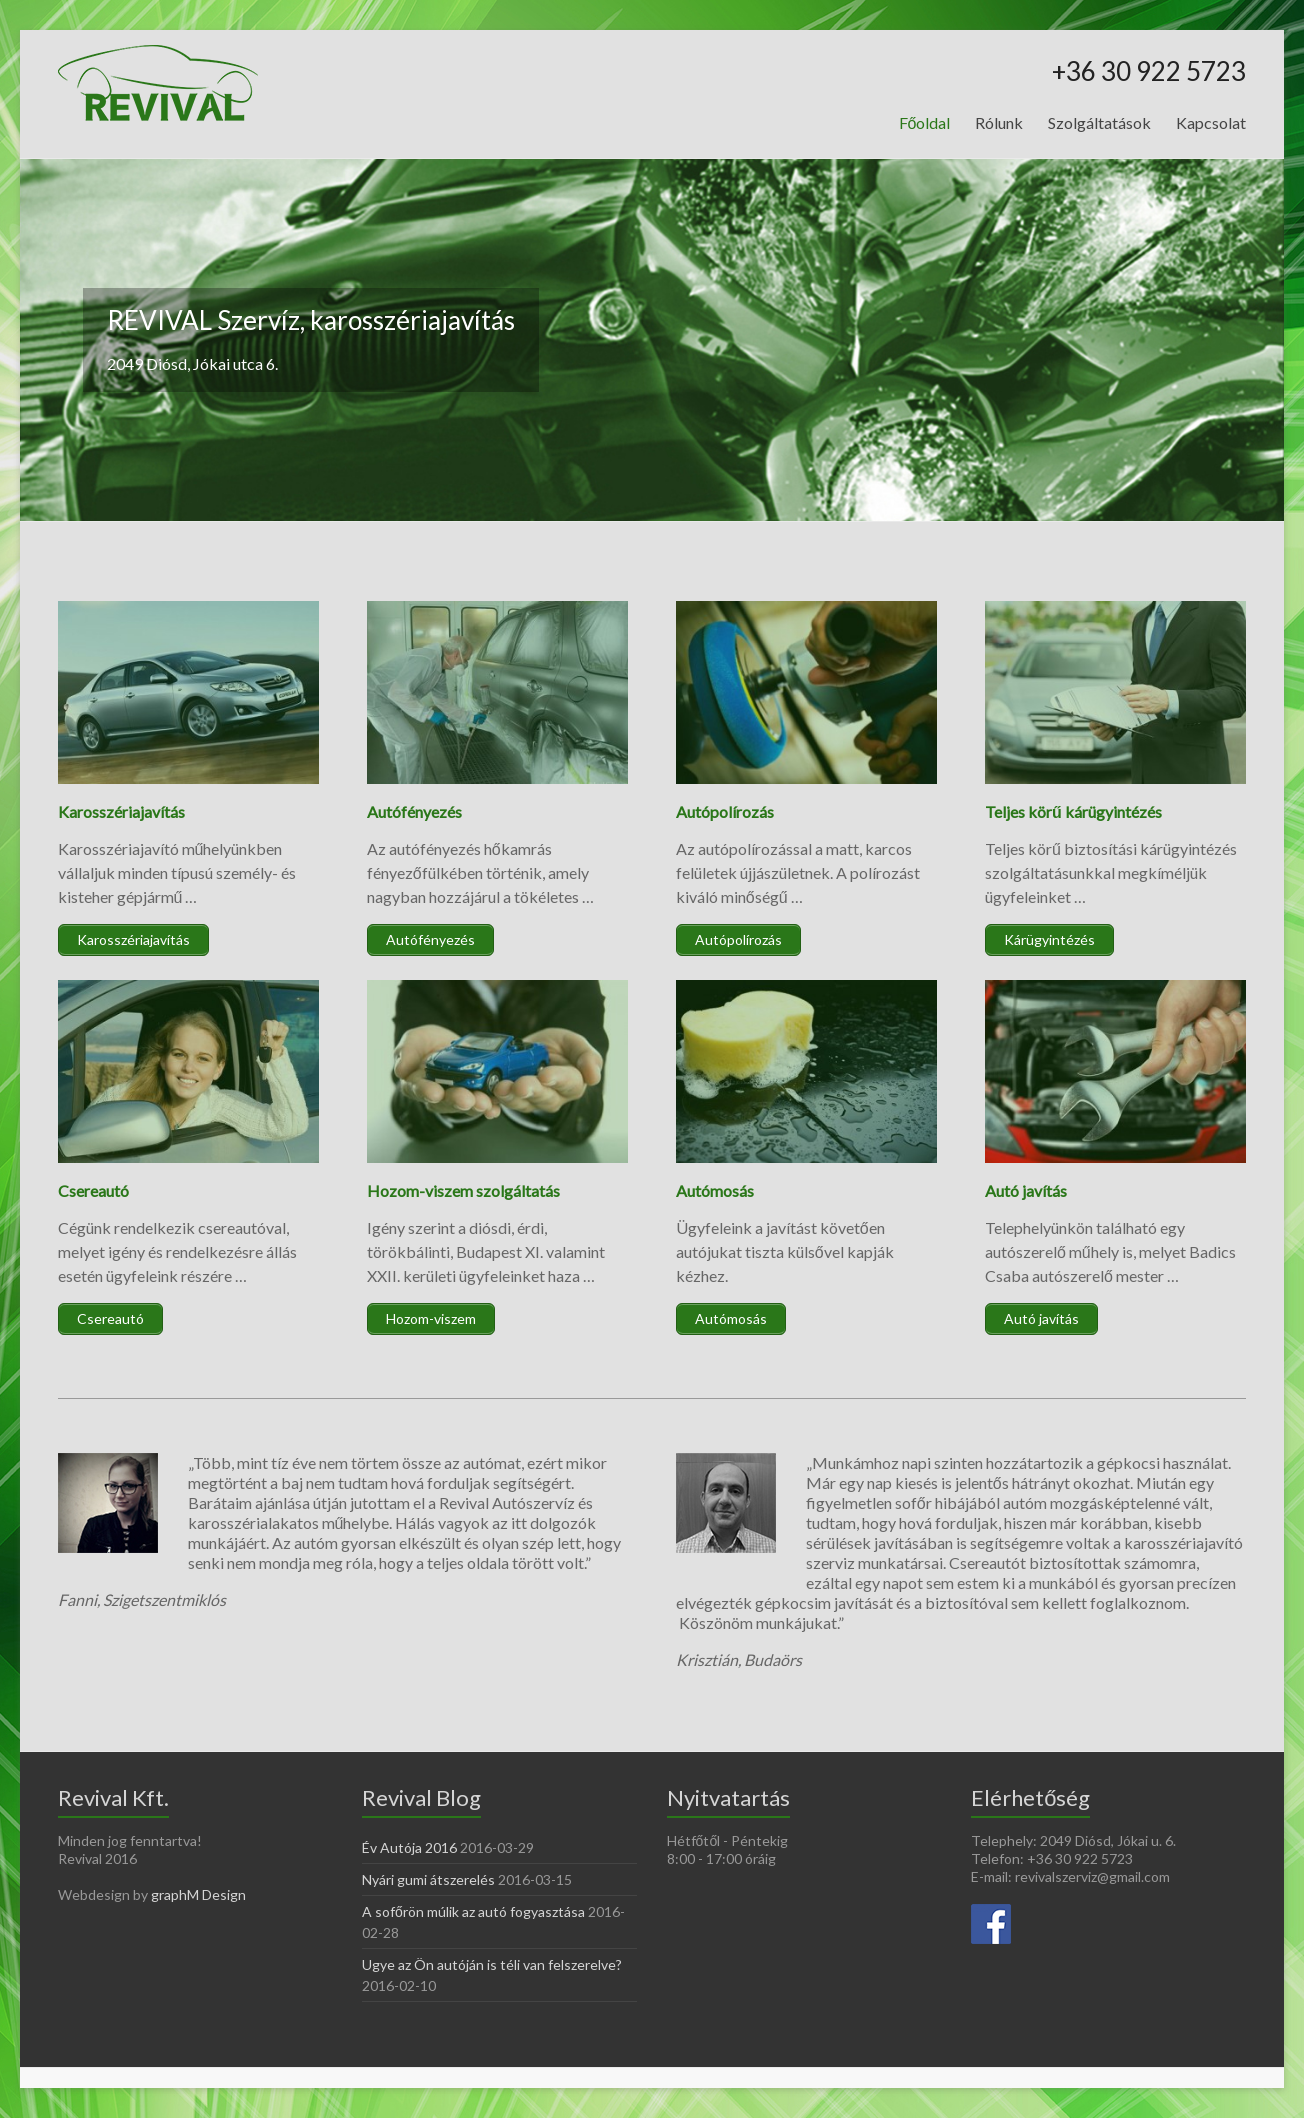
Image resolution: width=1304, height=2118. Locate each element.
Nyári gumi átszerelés (428, 1879)
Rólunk (999, 122)
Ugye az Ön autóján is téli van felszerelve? (492, 1964)
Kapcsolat (1211, 122)
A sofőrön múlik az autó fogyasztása (473, 1911)
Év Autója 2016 (409, 1847)
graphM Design (198, 1894)
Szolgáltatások (1099, 122)
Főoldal (925, 122)
